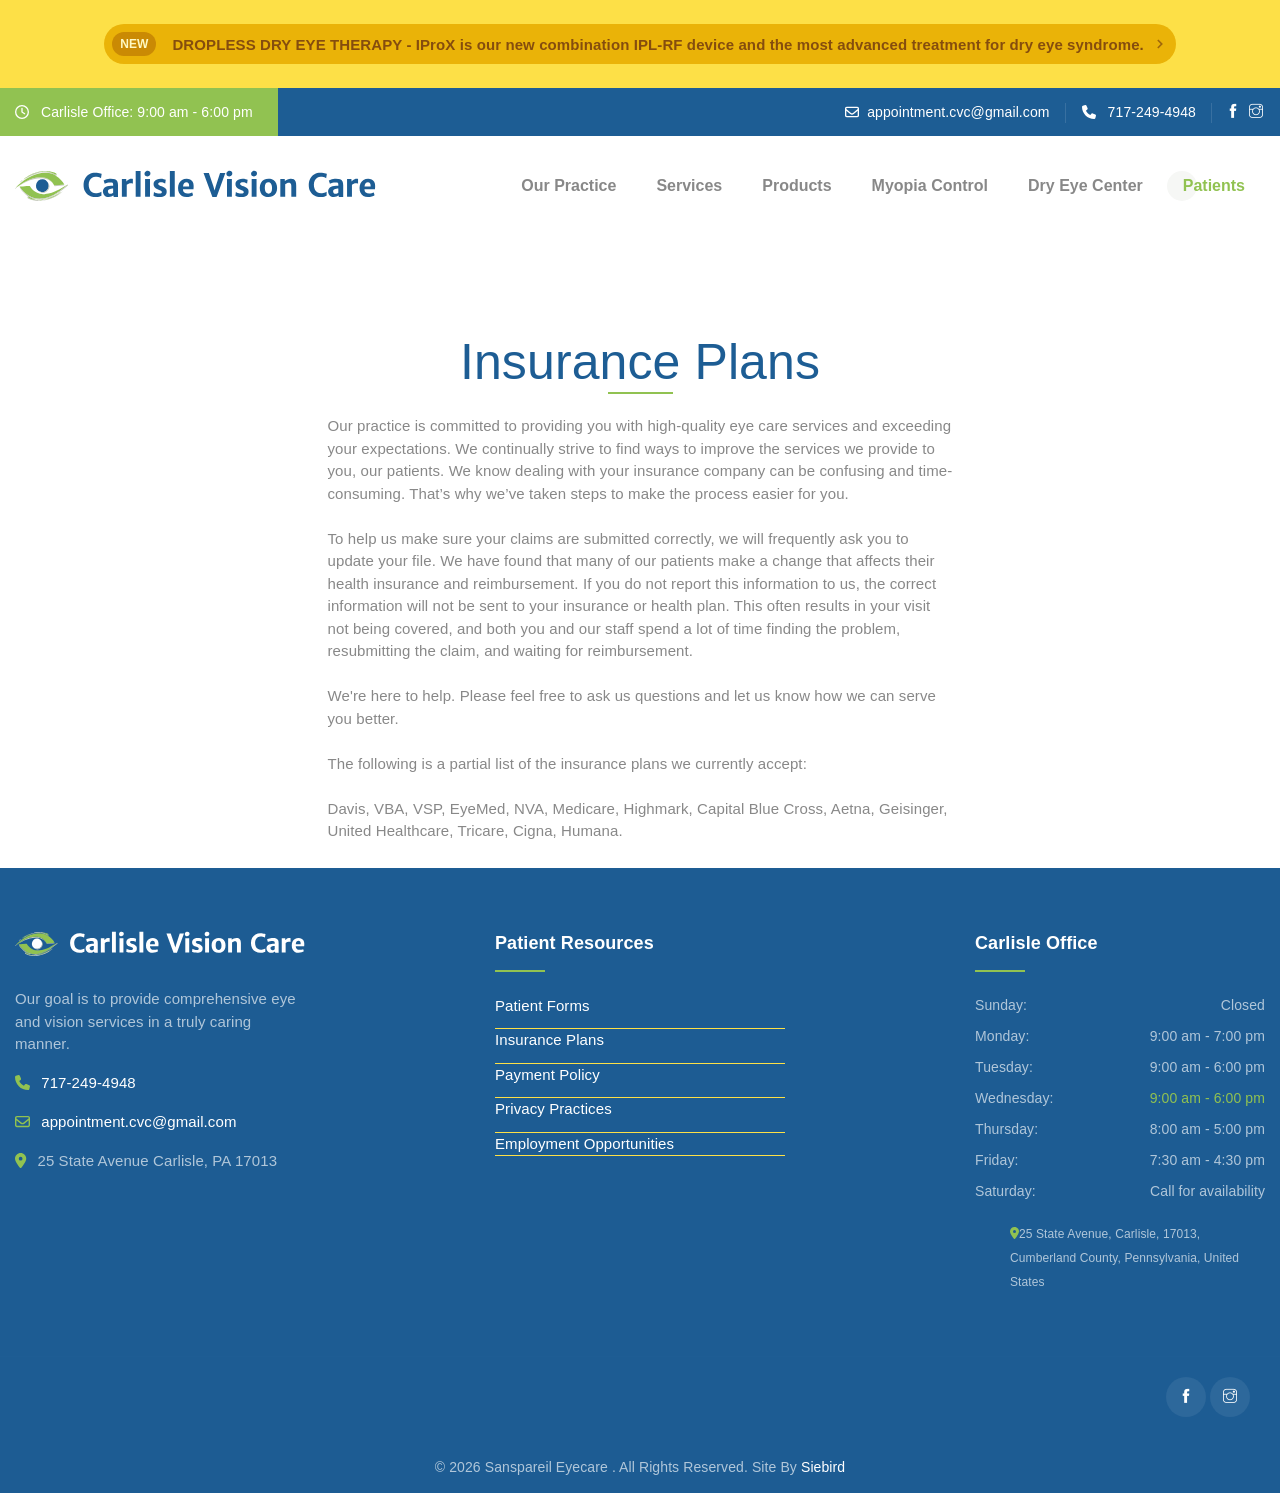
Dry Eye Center (1085, 185)
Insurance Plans (549, 1039)
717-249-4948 (1152, 112)
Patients (1214, 185)
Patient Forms (542, 1005)
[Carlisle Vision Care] (195, 186)
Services (689, 185)
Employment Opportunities (584, 1143)
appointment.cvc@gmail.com (958, 112)
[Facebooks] (1233, 112)
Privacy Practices (553, 1108)
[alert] (640, 44)
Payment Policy (547, 1074)
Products (796, 185)
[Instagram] (1256, 112)
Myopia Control (930, 185)
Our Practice (568, 185)
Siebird (823, 1467)
